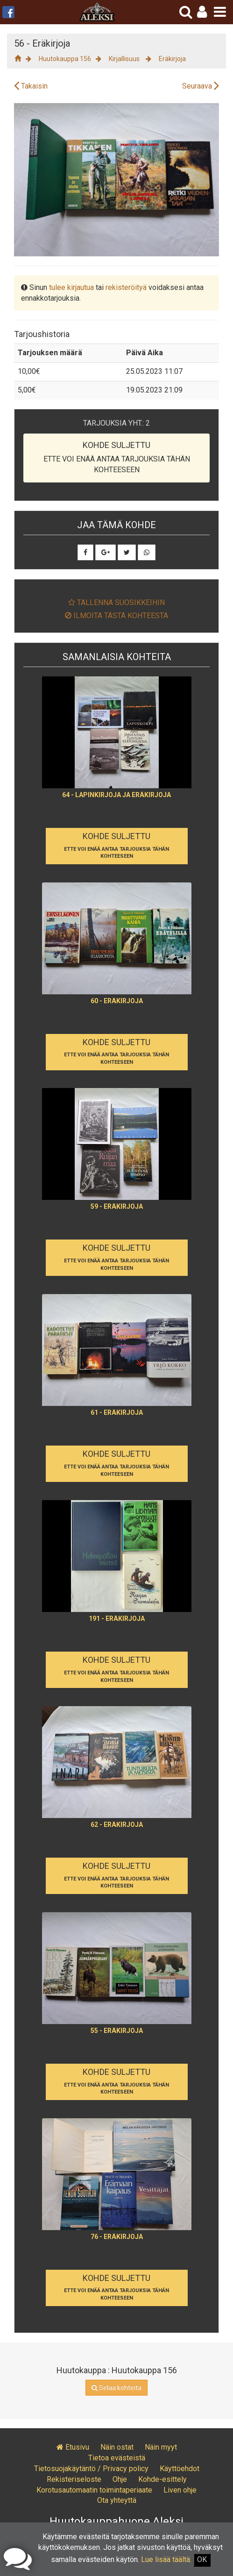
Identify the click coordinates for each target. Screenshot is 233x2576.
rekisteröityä (126, 287)
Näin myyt (161, 2447)
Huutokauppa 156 (65, 58)
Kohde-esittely (162, 2479)
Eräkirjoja (172, 58)
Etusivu (72, 2447)
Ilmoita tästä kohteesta (116, 615)
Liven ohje (180, 2490)
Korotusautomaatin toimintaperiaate (94, 2490)
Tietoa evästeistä (116, 2457)
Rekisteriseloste (74, 2479)
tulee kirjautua (71, 287)
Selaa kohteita (116, 2387)
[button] (202, 12)
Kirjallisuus (125, 58)
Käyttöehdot (179, 2468)
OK (202, 2559)
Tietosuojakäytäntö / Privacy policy (91, 2468)
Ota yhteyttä (116, 2500)
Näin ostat (117, 2447)
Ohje (120, 2479)
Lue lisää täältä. (166, 2559)
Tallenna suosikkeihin (116, 602)
